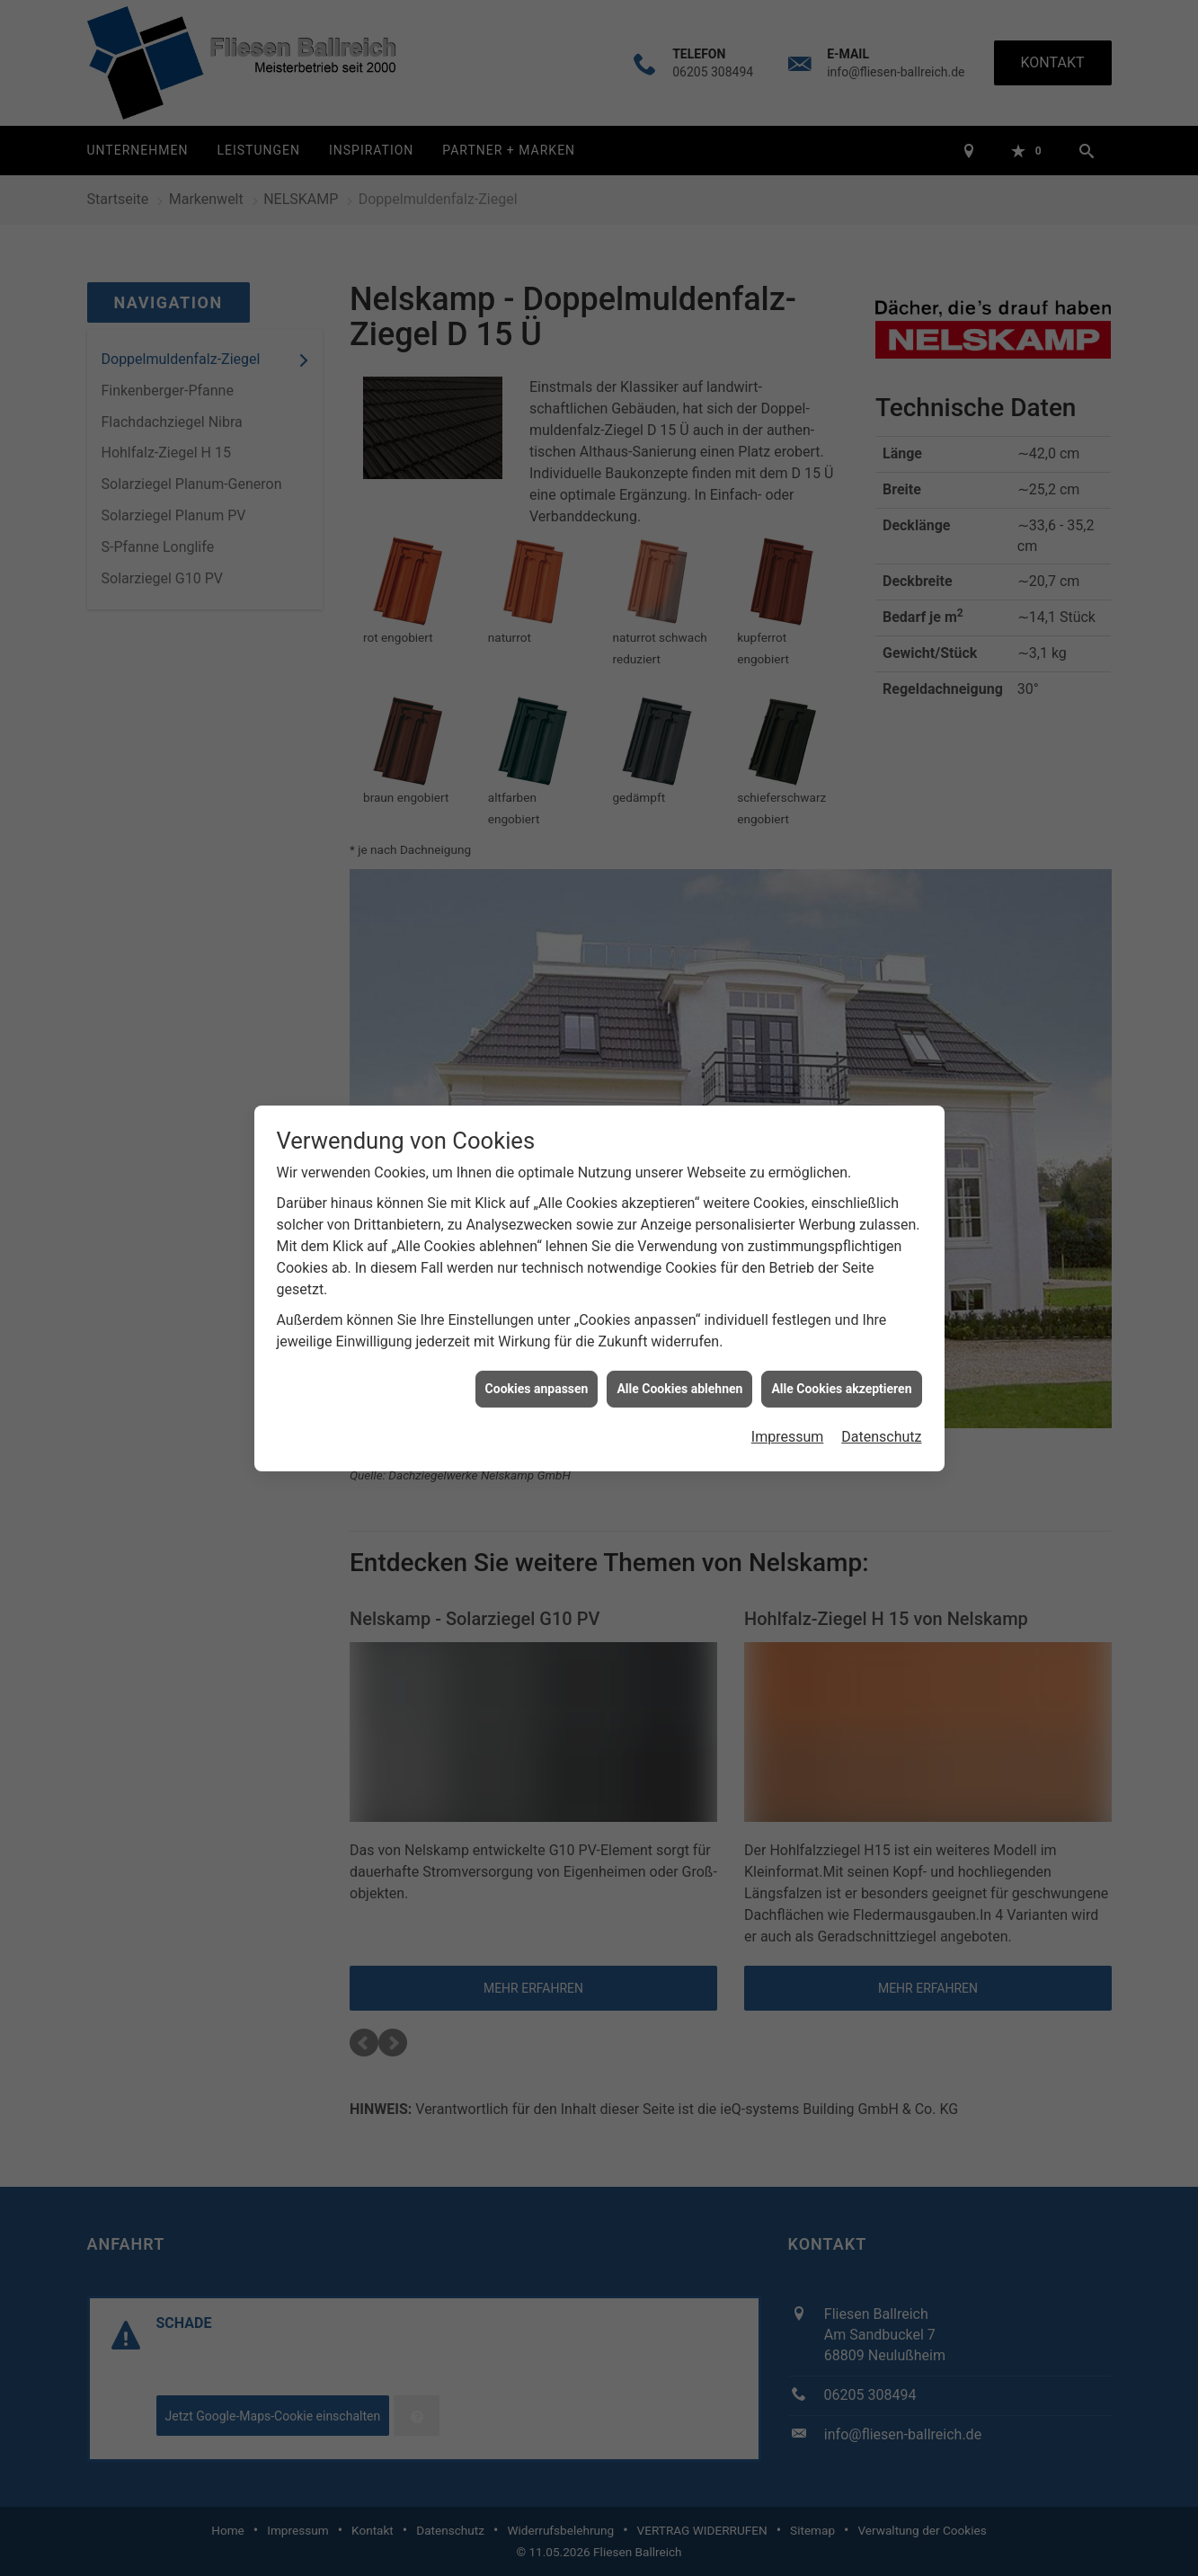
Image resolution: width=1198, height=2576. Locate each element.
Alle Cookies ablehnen (679, 1350)
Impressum (787, 1399)
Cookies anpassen (537, 1350)
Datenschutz (881, 1399)
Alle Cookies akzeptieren (841, 1350)
